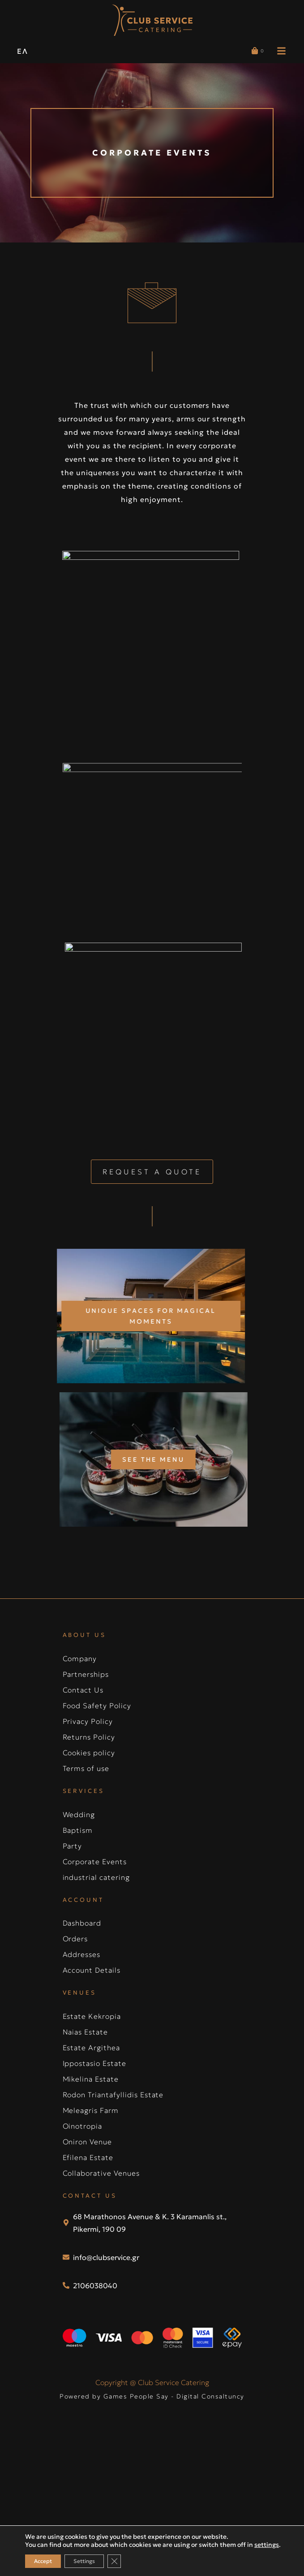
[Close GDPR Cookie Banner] (114, 2561)
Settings (84, 2561)
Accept (43, 2561)
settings (266, 2545)
